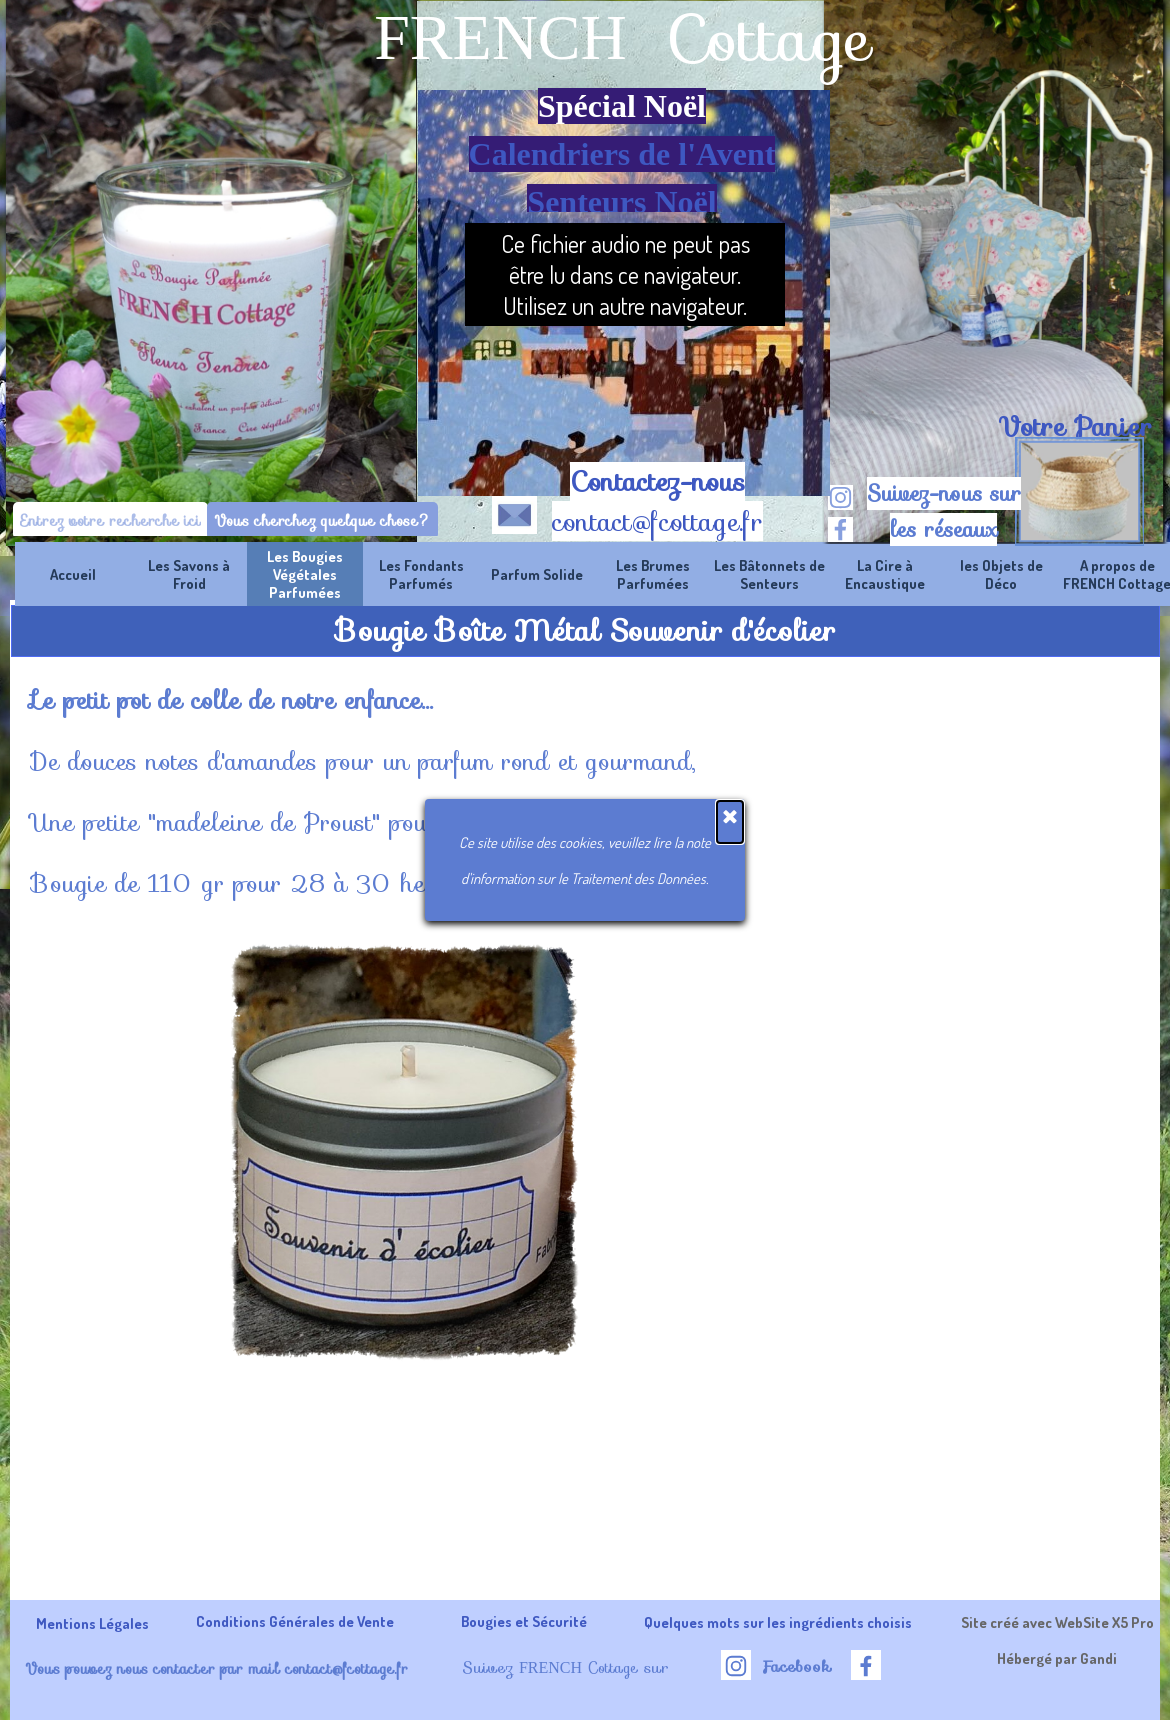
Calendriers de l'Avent (622, 154)
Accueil (73, 574)
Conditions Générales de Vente (295, 1621)
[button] (514, 511)
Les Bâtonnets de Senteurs (769, 574)
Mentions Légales (92, 1623)
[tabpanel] (1074, 427)
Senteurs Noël (621, 202)
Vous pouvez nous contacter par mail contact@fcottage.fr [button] (216, 1668)
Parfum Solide (537, 574)
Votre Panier (1075, 427)
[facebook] (840, 529)
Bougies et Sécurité (524, 1621)
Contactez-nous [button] (657, 482)
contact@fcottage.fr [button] (657, 522)
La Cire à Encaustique (885, 574)
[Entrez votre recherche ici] (110, 520)
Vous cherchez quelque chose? (322, 520)
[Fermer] (730, 822)
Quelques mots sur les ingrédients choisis (778, 1622)
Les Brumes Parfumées (653, 574)
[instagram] (840, 497)
